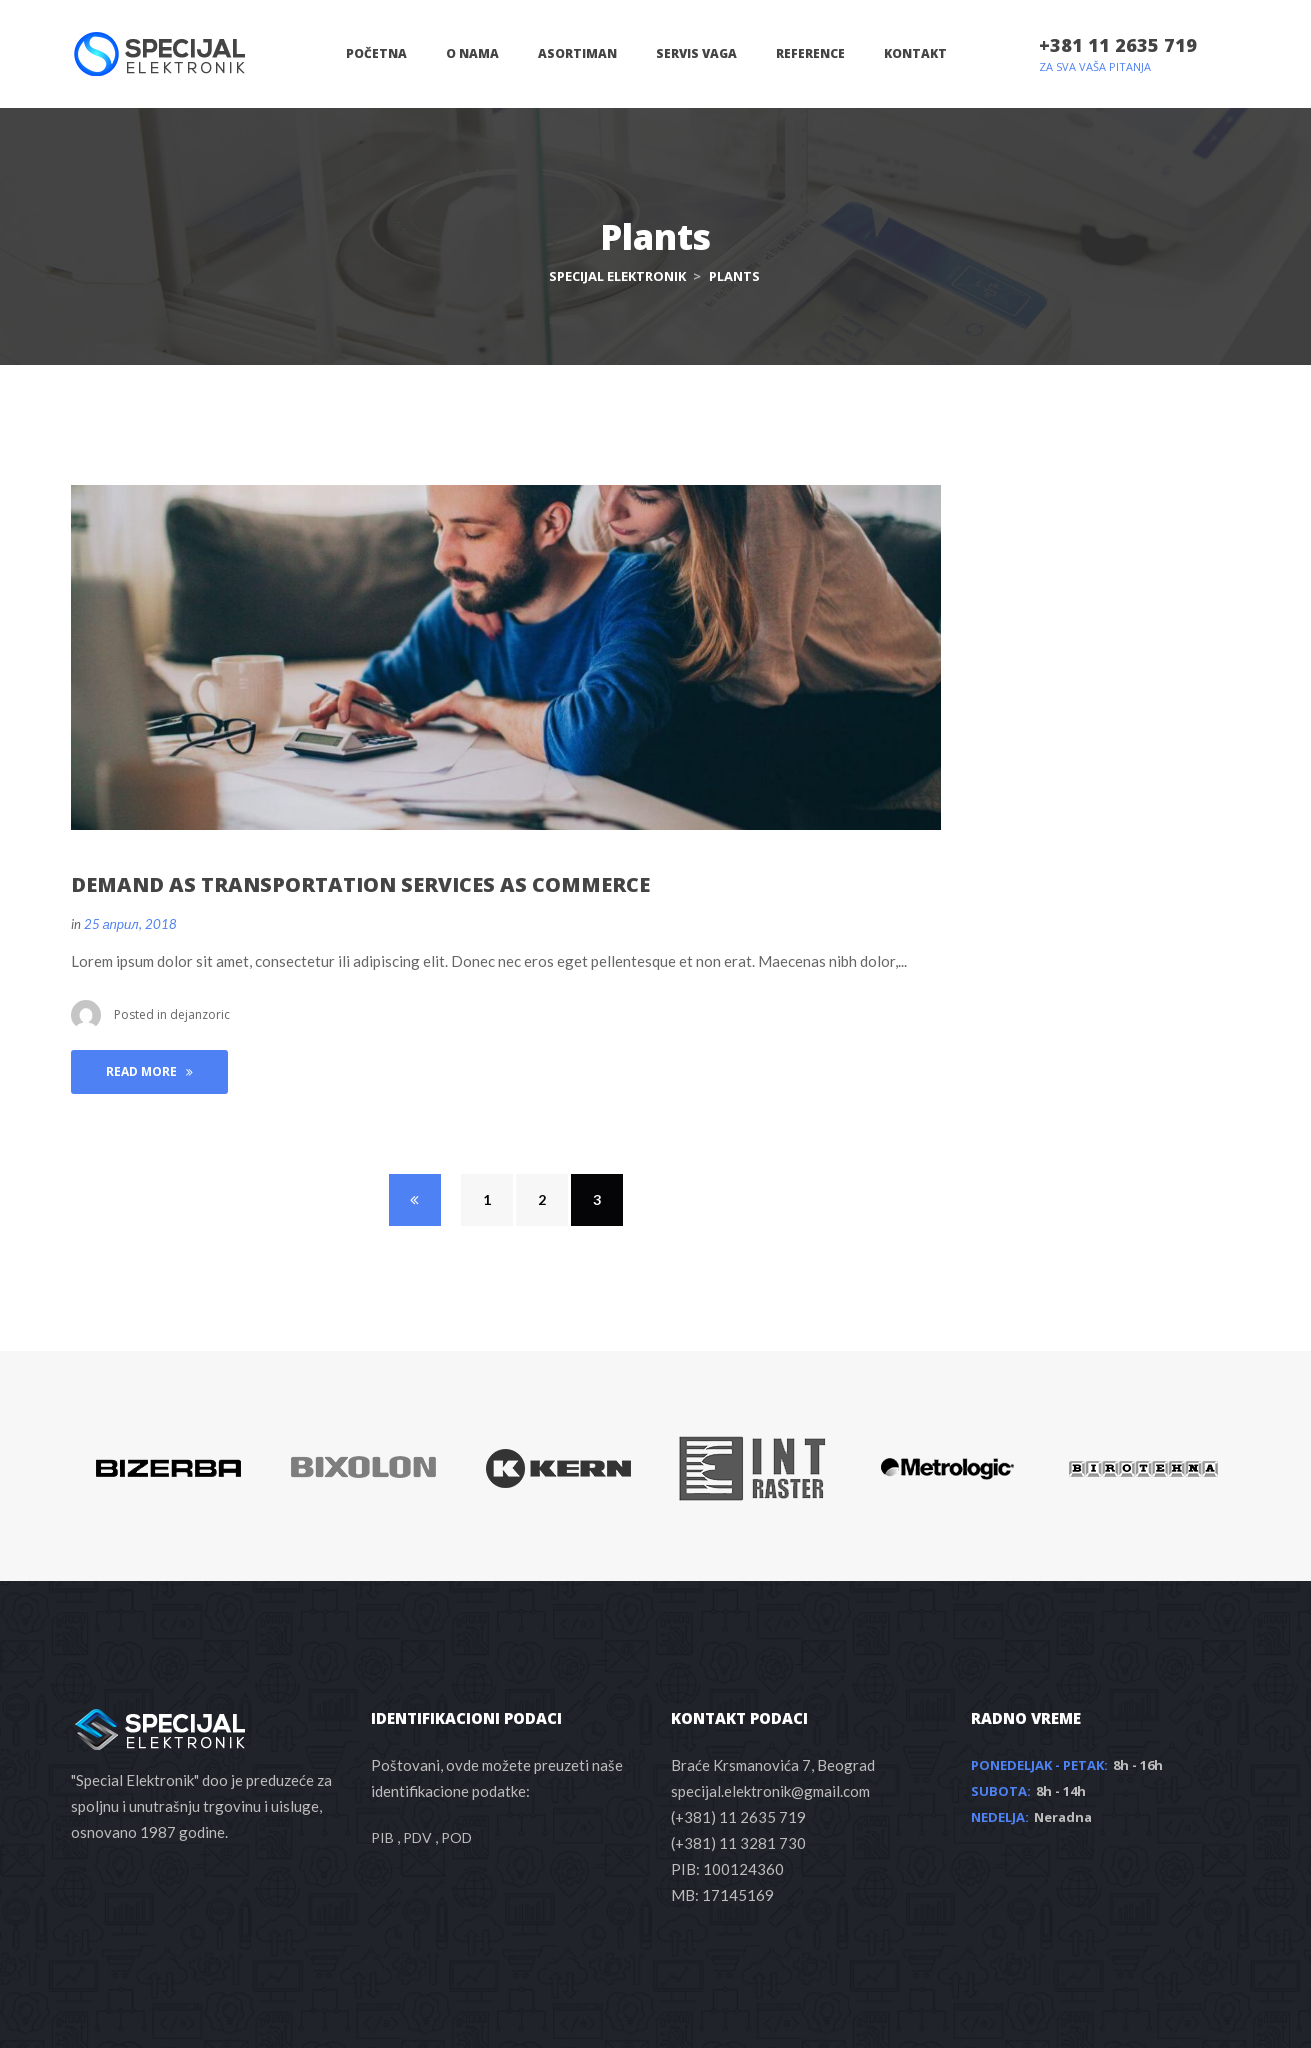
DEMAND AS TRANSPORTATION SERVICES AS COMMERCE (360, 884)
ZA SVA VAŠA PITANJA (1095, 66)
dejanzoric (200, 1014)
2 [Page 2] (542, 1199)
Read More (149, 1071)
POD (456, 1837)
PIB (382, 1837)
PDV (417, 1837)
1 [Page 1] (487, 1199)
